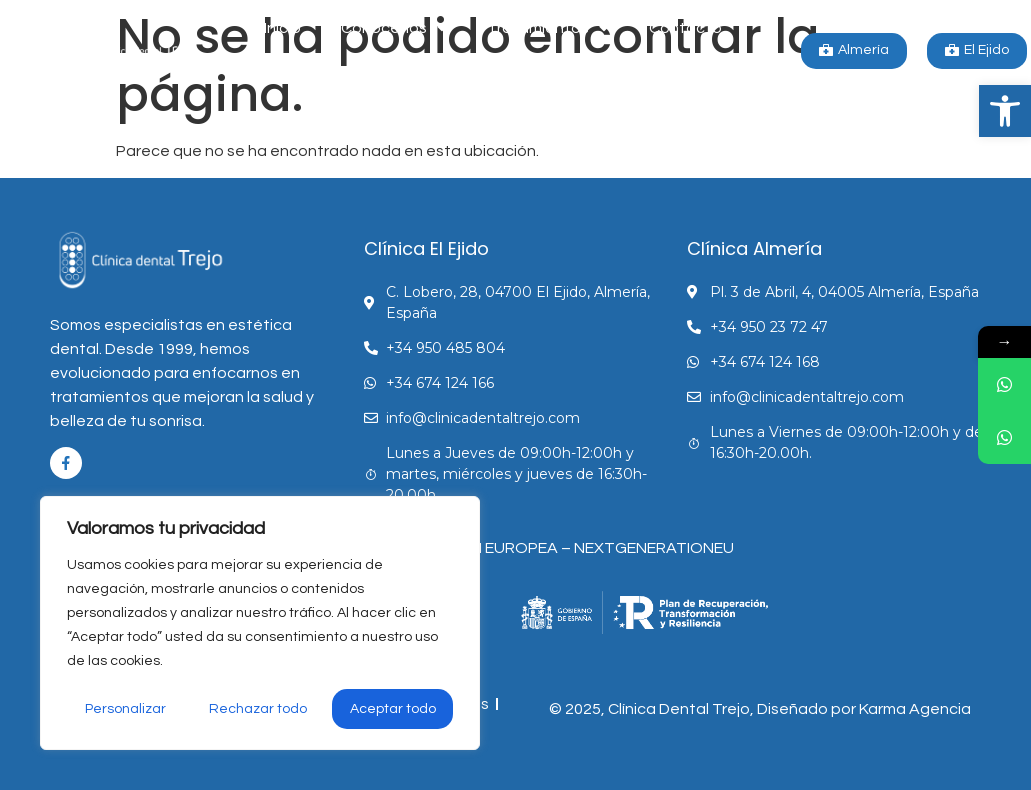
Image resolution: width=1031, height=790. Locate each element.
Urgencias (493, 74)
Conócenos (394, 28)
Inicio (282, 28)
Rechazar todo (258, 709)
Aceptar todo (393, 709)
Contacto (685, 28)
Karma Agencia (915, 709)
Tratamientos (548, 28)
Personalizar (125, 709)
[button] (1005, 111)
